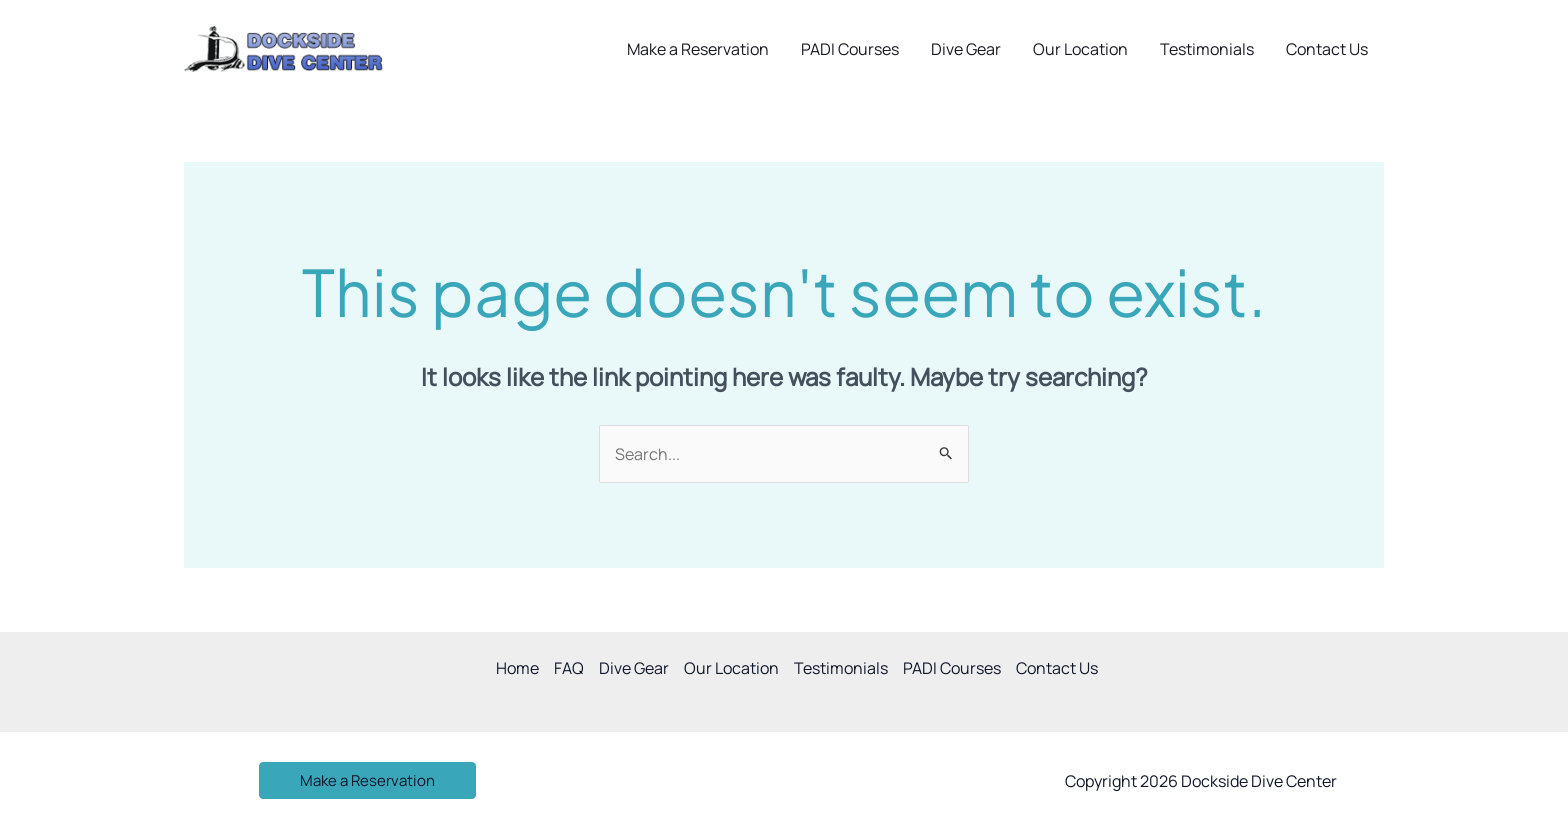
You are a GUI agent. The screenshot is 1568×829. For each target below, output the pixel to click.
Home (517, 668)
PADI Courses (850, 49)
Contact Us (1327, 49)
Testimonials (1207, 49)
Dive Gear (966, 49)
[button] (367, 780)
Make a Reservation (698, 49)
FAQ (569, 668)
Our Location (1080, 49)
